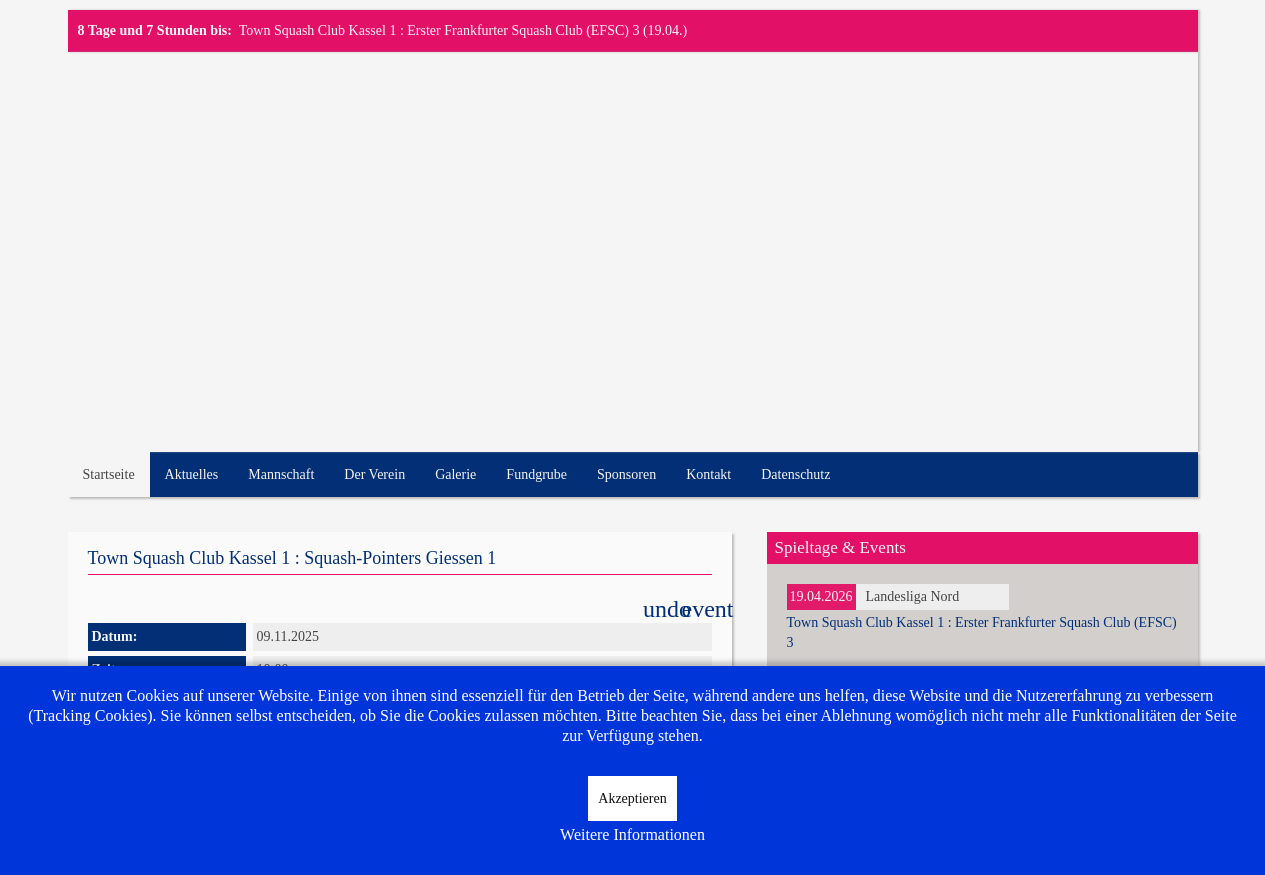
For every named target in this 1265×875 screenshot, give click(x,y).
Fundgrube (536, 474)
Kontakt (708, 474)
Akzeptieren (632, 798)
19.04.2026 (821, 596)
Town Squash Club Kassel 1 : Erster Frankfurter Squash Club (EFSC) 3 (439, 30)
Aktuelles (192, 474)
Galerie (455, 474)
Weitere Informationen (632, 834)
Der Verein (374, 474)
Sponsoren (626, 474)
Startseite (109, 474)
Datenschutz (795, 474)
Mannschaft (281, 474)
